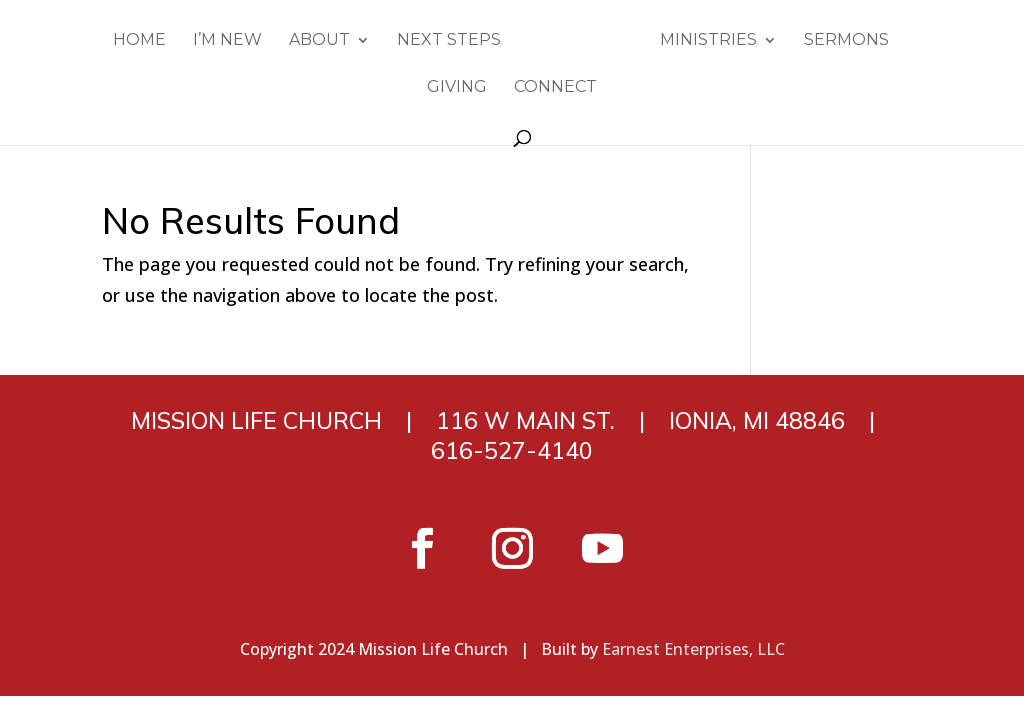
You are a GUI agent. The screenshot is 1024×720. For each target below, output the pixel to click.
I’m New (227, 41)
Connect (555, 88)
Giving (457, 88)
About (319, 41)
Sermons (846, 41)
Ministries (708, 41)
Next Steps (449, 41)
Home (139, 41)
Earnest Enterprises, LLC (693, 649)
